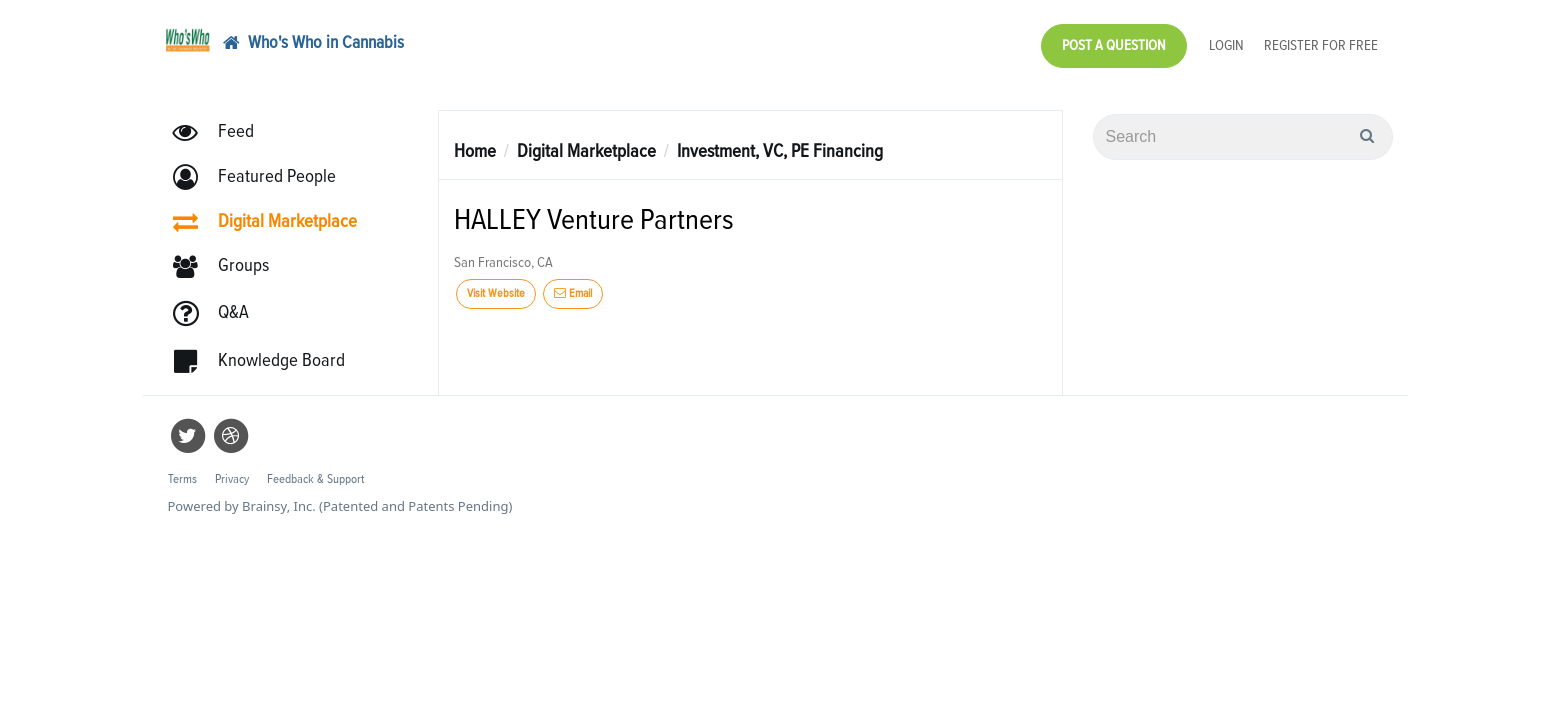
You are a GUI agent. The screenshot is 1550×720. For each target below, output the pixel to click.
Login (1226, 40)
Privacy (232, 469)
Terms (182, 469)
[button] (263, 167)
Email (573, 283)
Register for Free (1321, 40)
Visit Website (496, 284)
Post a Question (1114, 40)
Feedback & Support (315, 469)
